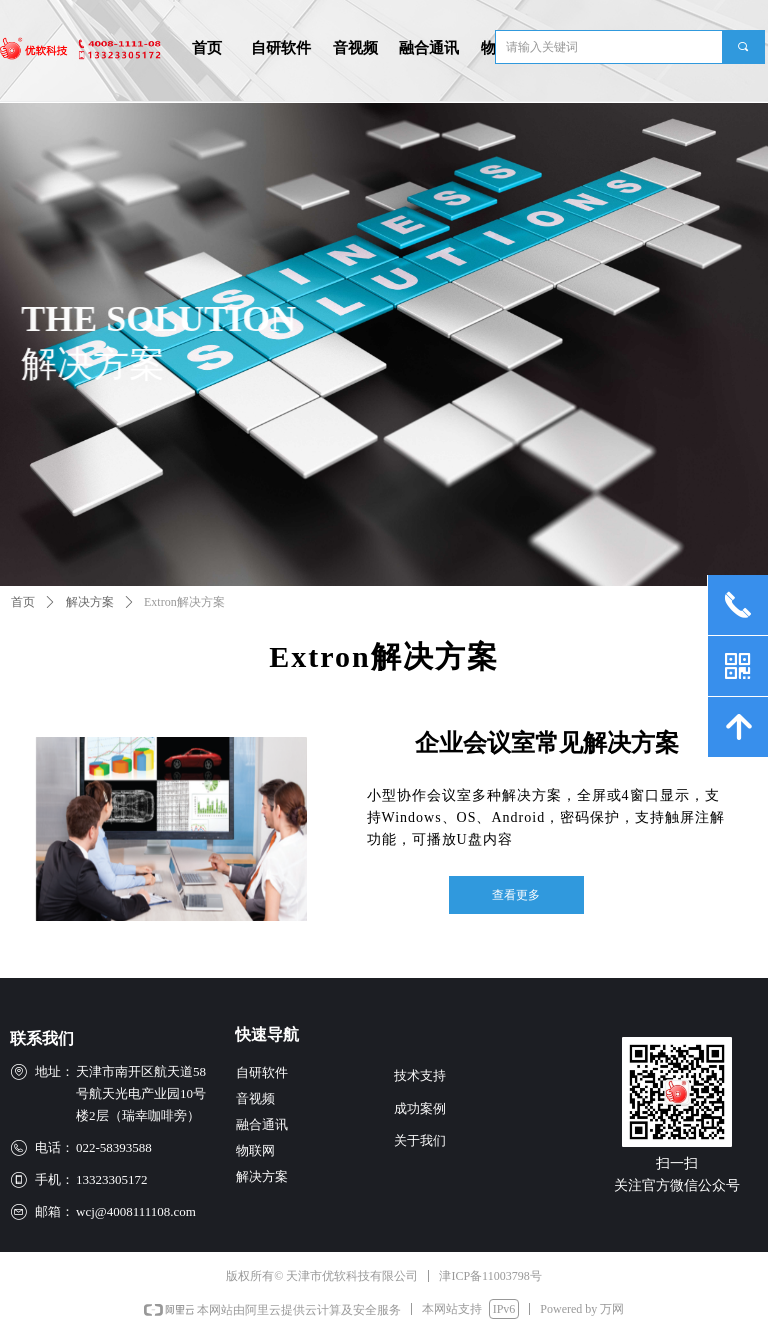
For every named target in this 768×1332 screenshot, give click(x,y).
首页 (23, 602)
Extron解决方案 (184, 602)
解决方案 (90, 602)
